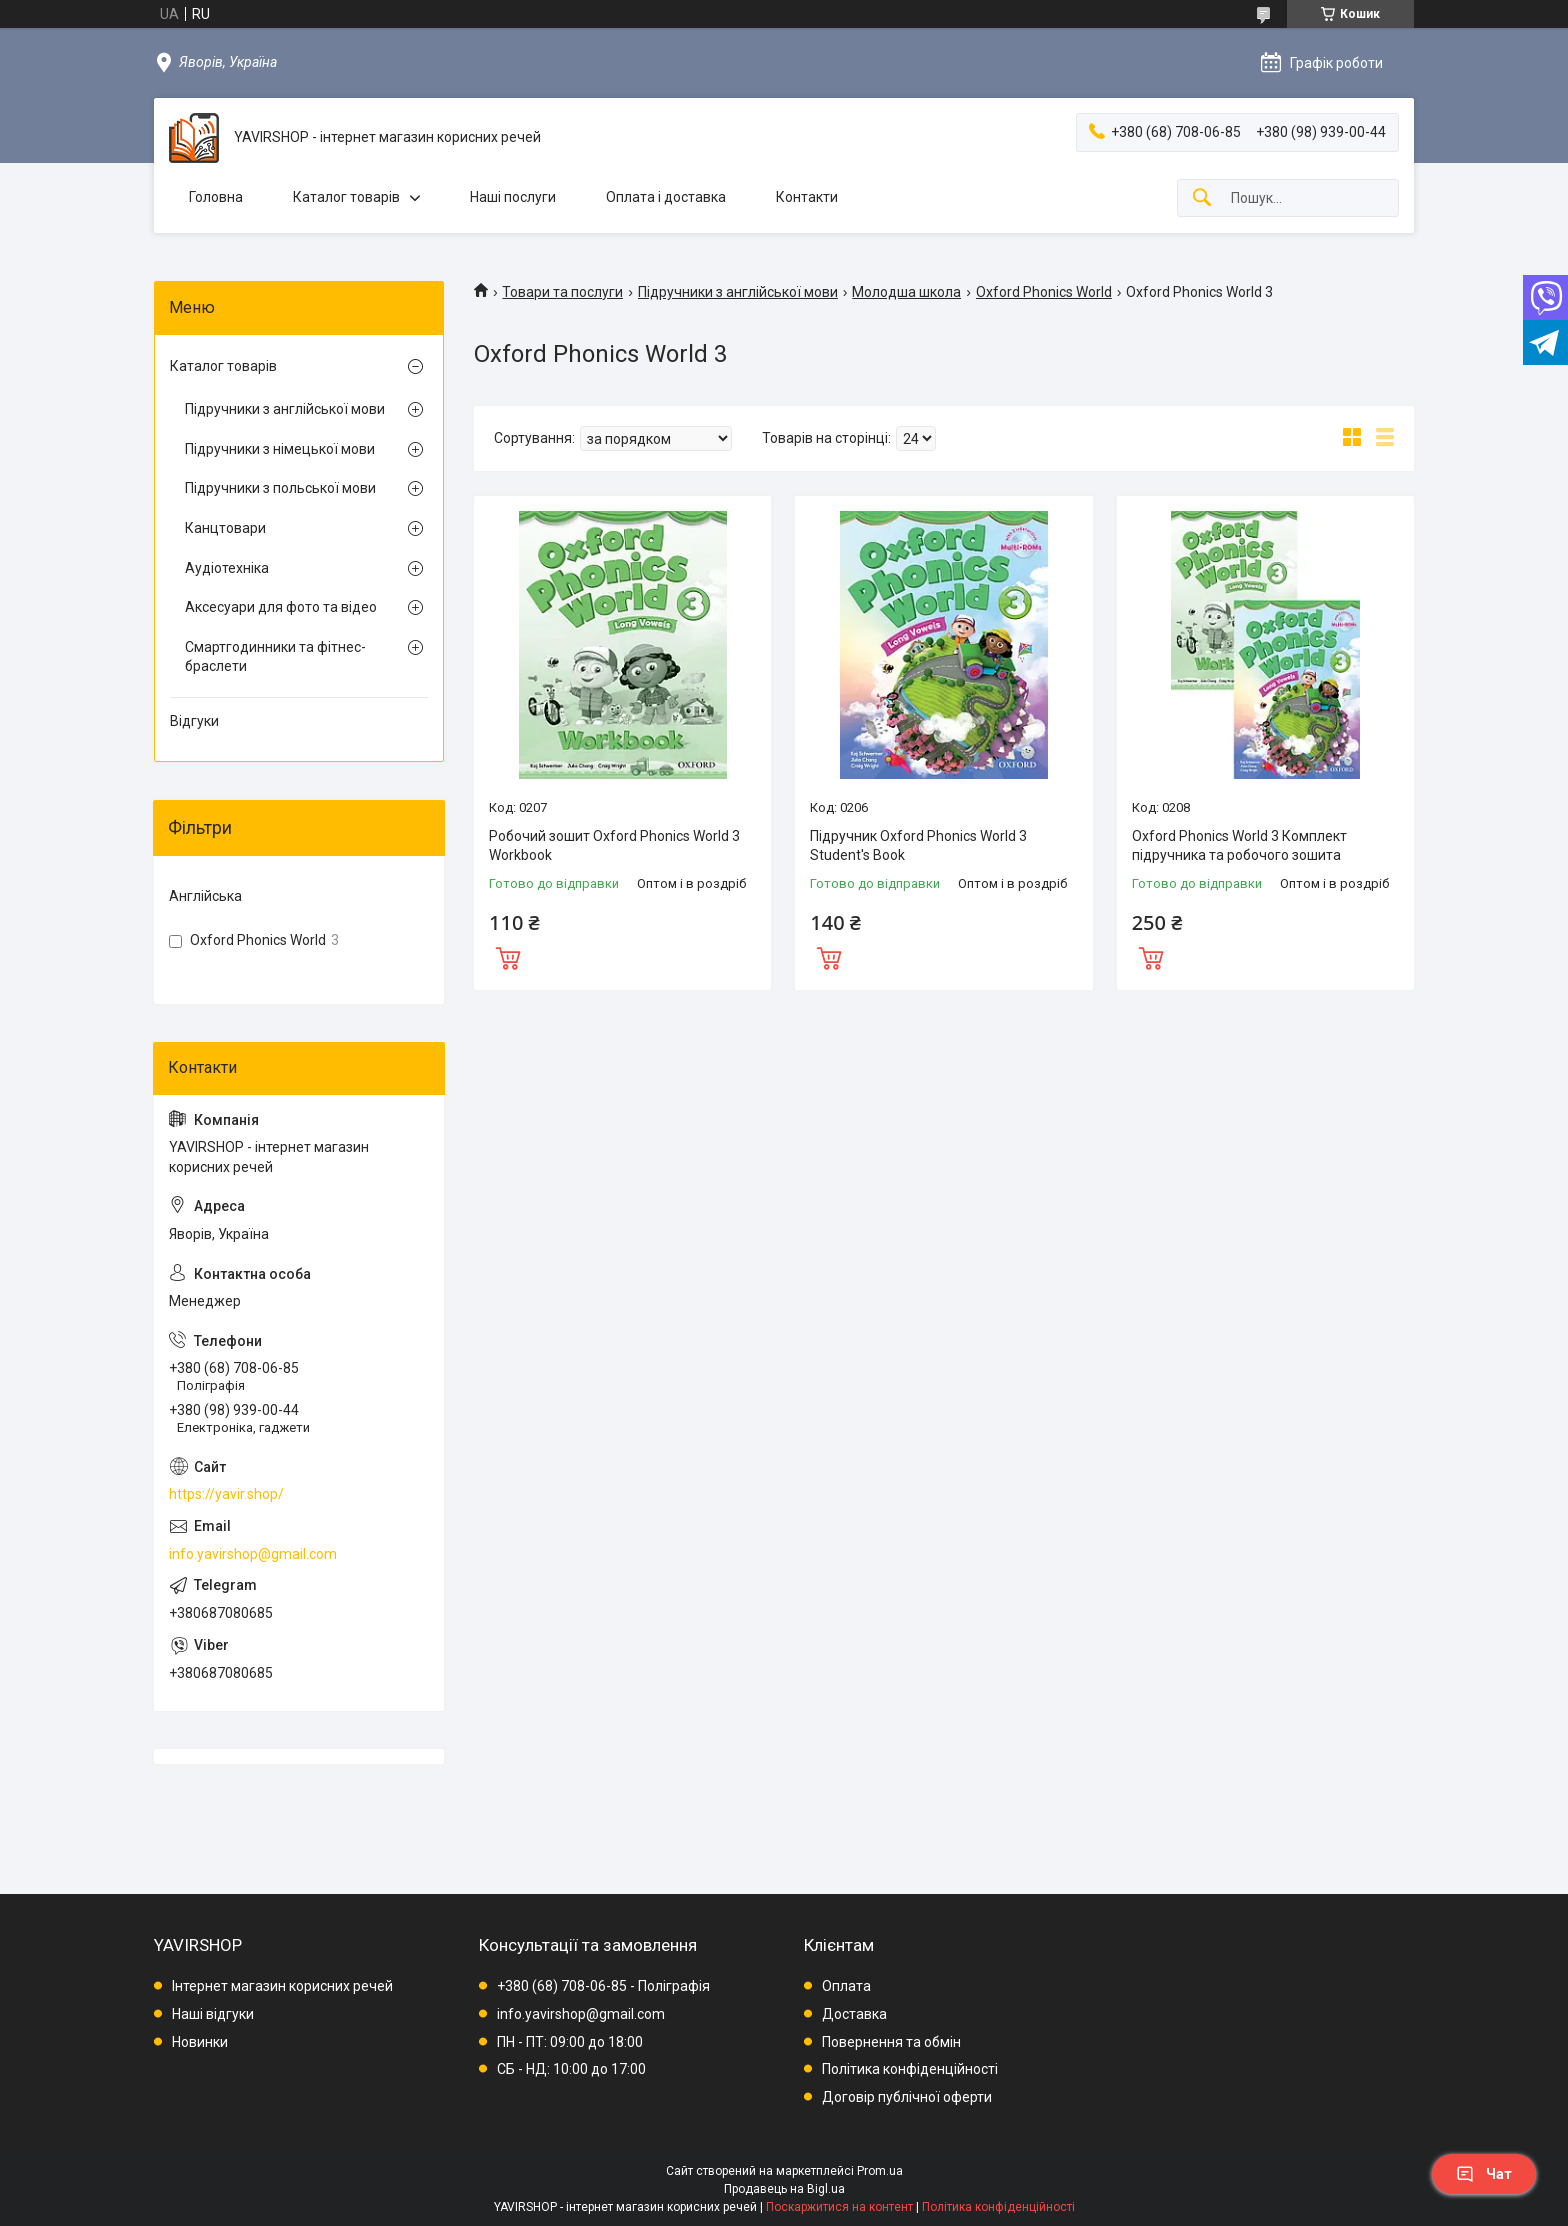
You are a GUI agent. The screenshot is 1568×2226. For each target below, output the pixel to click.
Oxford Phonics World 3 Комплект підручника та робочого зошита (1239, 846)
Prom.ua (880, 2171)
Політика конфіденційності (910, 2069)
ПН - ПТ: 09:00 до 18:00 (570, 2042)
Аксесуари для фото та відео (281, 607)
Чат (1484, 2174)
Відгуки (194, 721)
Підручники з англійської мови (738, 292)
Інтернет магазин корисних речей (282, 1986)
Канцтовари (225, 528)
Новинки (200, 2042)
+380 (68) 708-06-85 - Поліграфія (603, 1986)
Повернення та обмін (891, 2042)
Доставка (854, 2014)
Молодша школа (906, 292)
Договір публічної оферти (907, 2097)
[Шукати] (1202, 198)
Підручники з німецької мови (280, 449)
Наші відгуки (213, 2014)
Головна (216, 197)
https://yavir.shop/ (226, 1494)
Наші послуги (513, 197)
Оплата (846, 1986)
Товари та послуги (562, 292)
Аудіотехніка (227, 568)
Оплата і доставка (666, 197)
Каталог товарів (346, 197)
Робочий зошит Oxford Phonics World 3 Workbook (614, 846)
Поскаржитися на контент (839, 2207)
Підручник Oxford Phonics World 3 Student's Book (918, 846)
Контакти (807, 197)
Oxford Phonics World (1044, 292)
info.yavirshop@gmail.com (253, 1554)
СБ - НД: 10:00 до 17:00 (571, 2069)
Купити (508, 956)
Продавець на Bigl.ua (784, 2189)
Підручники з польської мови (280, 488)
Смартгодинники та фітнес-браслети (275, 657)
